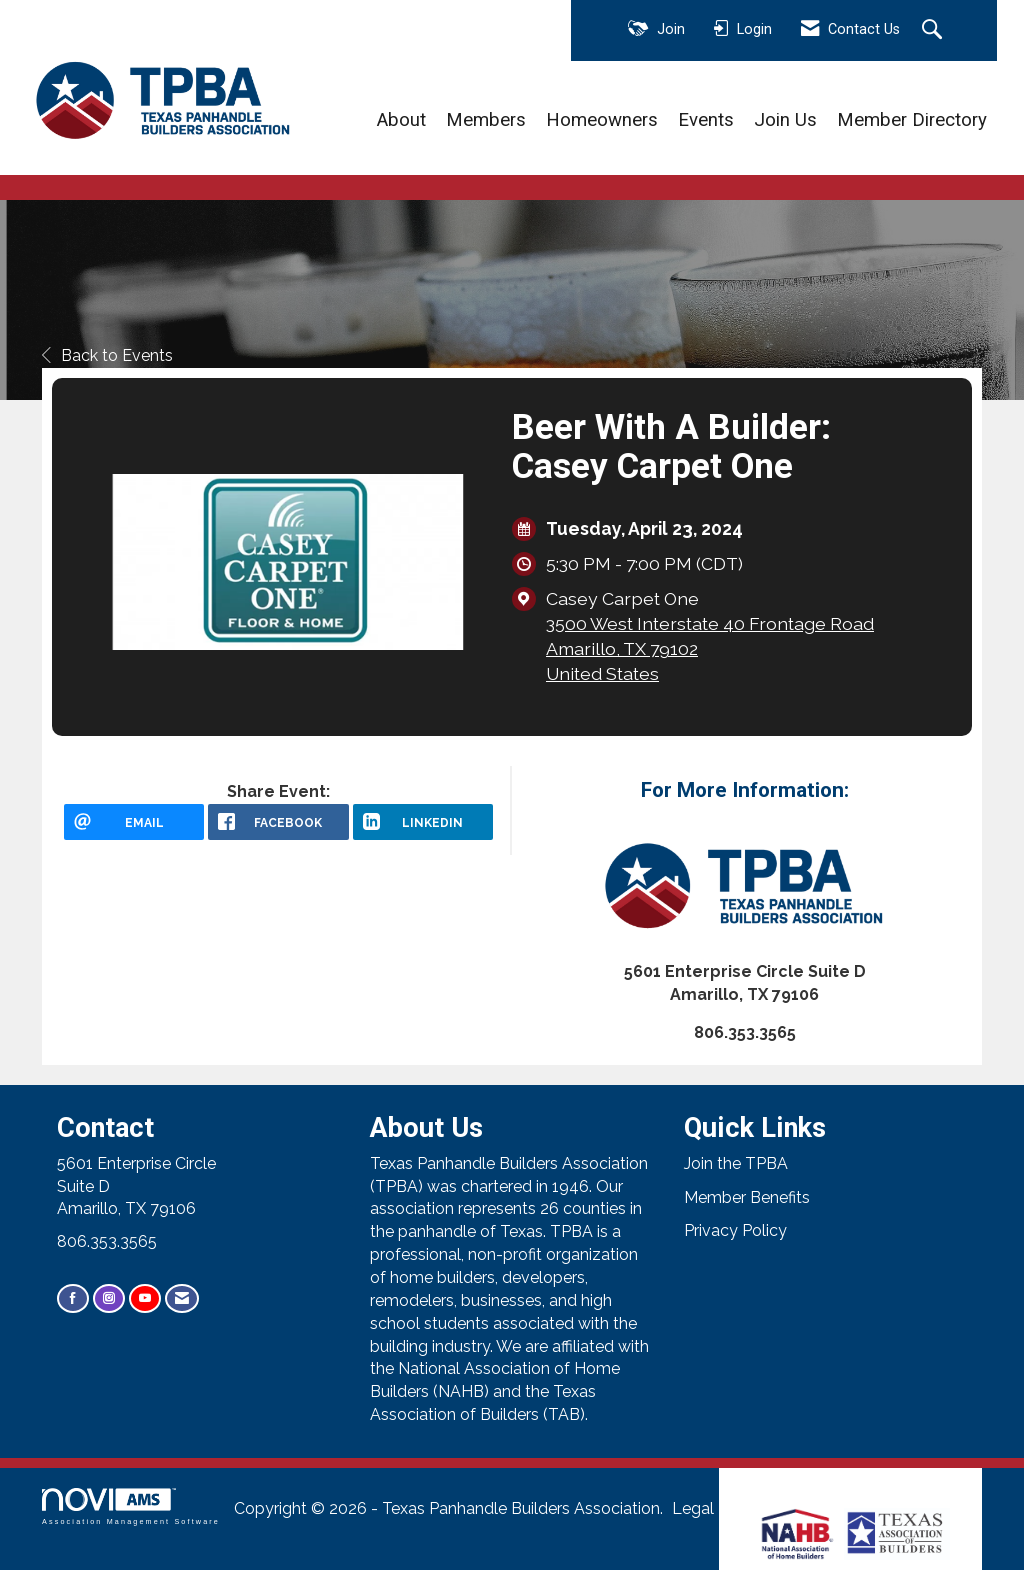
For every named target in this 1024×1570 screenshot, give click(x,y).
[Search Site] (934, 31)
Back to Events (107, 355)
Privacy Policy (735, 1230)
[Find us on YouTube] (145, 1298)
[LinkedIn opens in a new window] (423, 822)
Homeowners (602, 120)
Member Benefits (747, 1197)
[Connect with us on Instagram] (109, 1298)
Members (486, 120)
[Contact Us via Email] (182, 1298)
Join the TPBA (736, 1163)
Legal (693, 1508)
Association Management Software (131, 1506)
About (401, 120)
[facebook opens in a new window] (278, 822)
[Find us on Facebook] (73, 1298)
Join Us (785, 120)
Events (706, 120)
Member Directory (912, 120)
